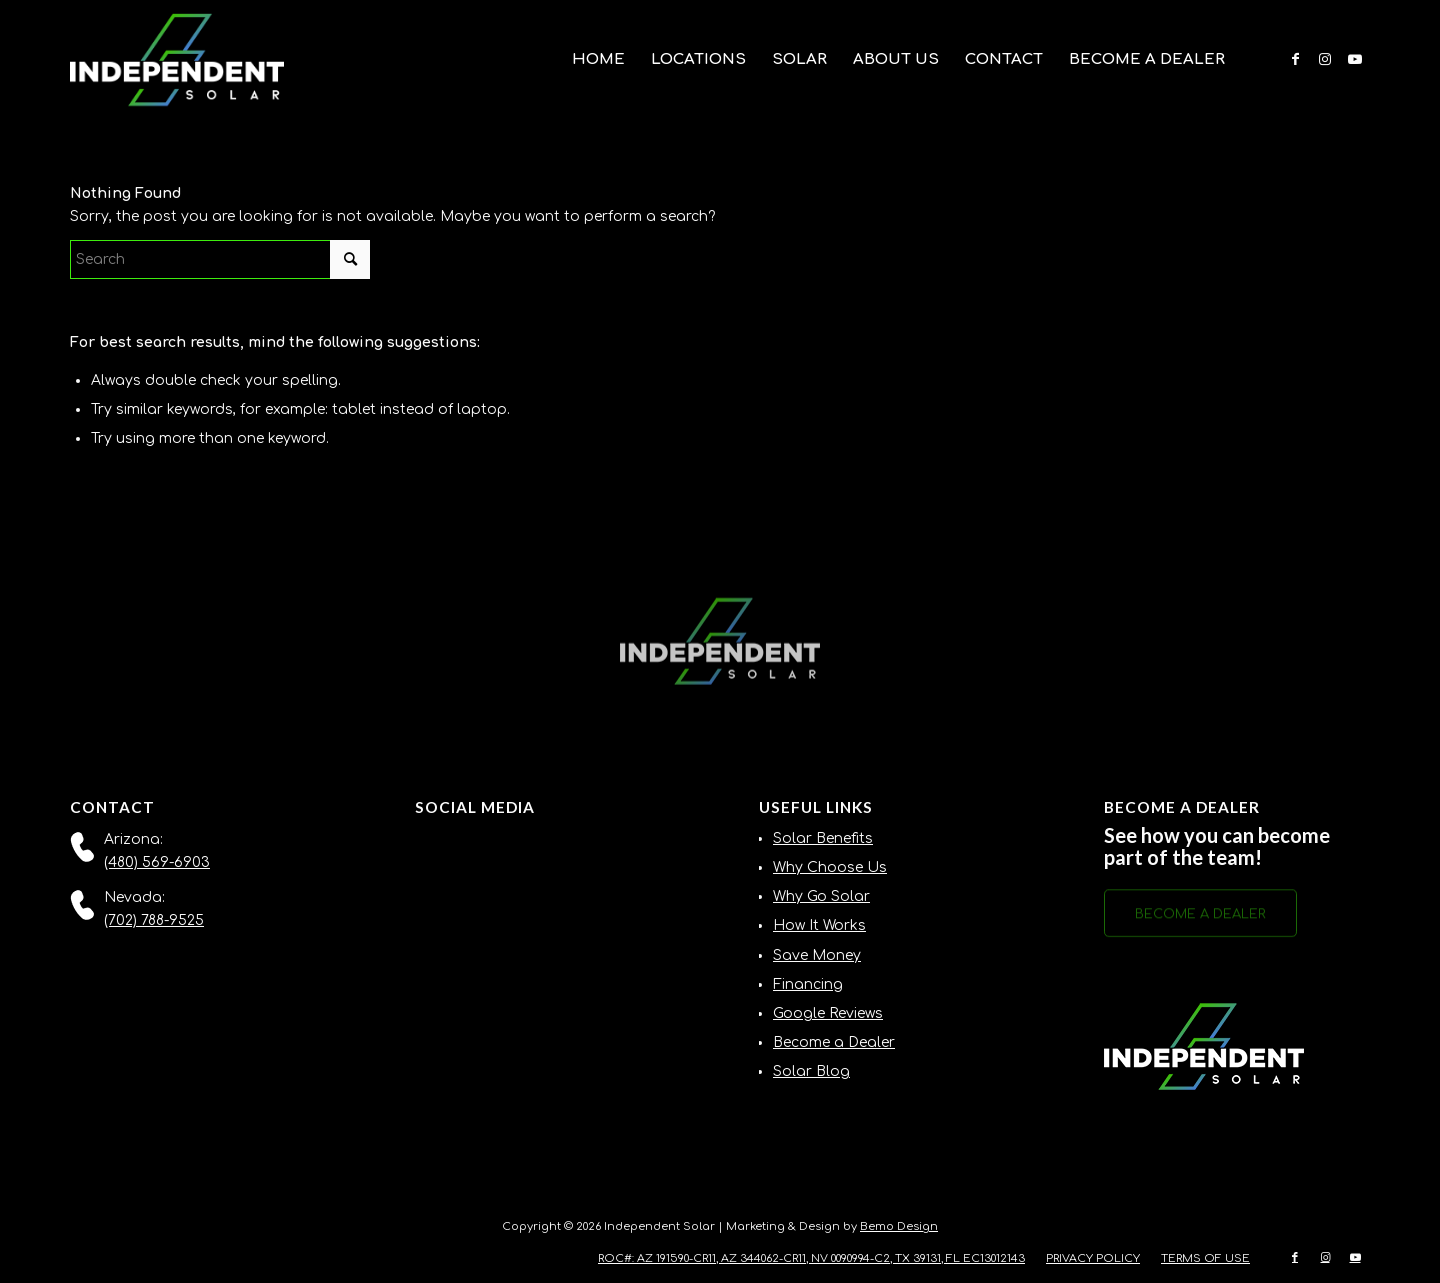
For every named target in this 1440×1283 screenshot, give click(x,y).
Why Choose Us (830, 867)
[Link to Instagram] (1325, 59)
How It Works (819, 925)
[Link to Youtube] (1355, 59)
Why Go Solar (821, 896)
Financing (808, 984)
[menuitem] (598, 60)
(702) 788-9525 (154, 920)
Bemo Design (899, 1226)
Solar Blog (811, 1071)
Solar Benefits (823, 838)
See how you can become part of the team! (1217, 846)
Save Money (817, 955)
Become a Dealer (834, 1042)
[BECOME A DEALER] (1200, 917)
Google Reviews (828, 1013)
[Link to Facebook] (1295, 59)
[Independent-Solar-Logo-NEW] (177, 60)
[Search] (220, 259)
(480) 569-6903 (157, 862)
